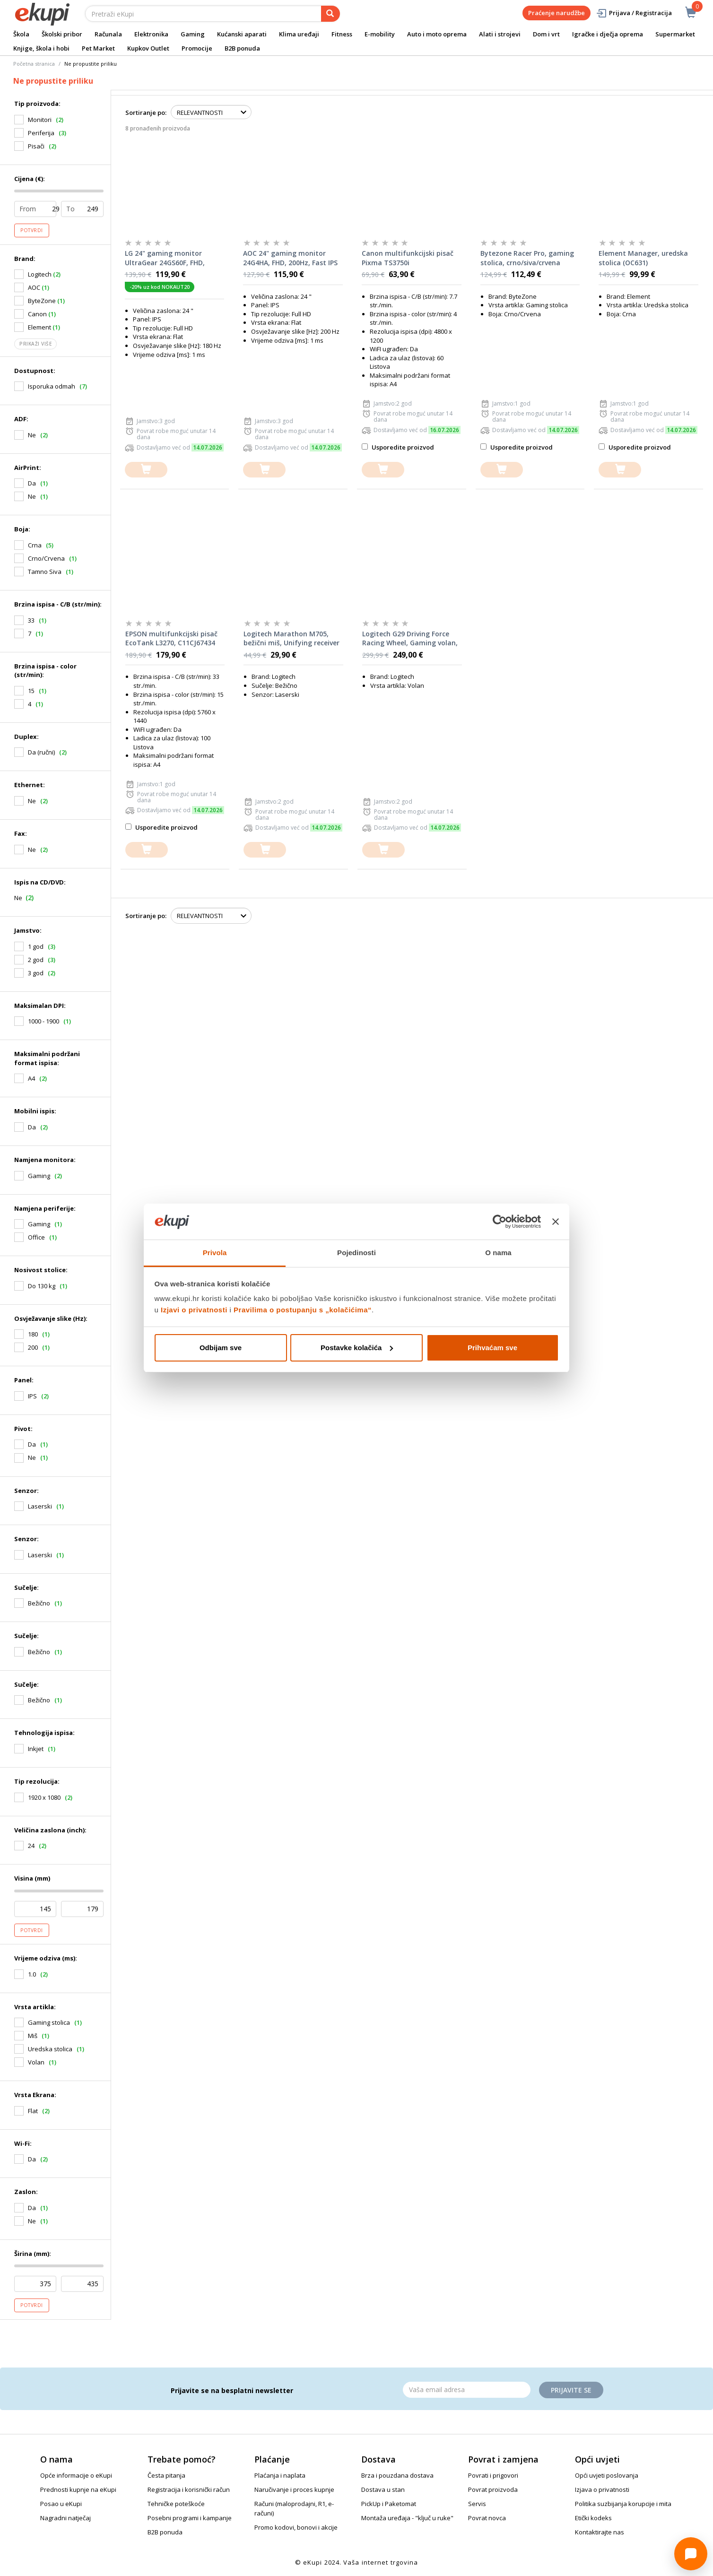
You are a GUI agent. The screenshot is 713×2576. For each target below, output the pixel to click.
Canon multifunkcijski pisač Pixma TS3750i (407, 258)
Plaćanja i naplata (279, 2475)
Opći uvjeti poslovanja (606, 2475)
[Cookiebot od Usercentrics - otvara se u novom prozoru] (499, 1221)
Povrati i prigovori (493, 2475)
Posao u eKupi (61, 2503)
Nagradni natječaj (65, 2518)
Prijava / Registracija (634, 13)
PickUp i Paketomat (388, 2503)
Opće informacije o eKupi (76, 2475)
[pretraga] (330, 14)
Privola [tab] (215, 1253)
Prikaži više (35, 343)
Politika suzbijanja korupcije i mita (623, 2503)
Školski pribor (62, 34)
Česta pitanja (166, 2475)
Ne (18, 897)
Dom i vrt (546, 34)
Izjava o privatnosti (602, 2489)
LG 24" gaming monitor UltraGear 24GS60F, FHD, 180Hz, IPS (165, 258)
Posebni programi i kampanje (190, 2518)
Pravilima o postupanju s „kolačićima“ (303, 1310)
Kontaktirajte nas (599, 2532)
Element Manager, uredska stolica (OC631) (643, 258)
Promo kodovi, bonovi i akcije (296, 2527)
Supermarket (675, 34)
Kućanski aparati (242, 34)
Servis (477, 2503)
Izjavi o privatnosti (194, 1310)
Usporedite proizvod (398, 447)
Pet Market (98, 48)
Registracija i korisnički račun (189, 2489)
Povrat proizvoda (493, 2489)
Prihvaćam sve (492, 1348)
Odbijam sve (221, 1348)
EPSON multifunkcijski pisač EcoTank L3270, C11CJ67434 (171, 638)
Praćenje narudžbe (556, 13)
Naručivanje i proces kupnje (294, 2489)
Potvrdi (31, 230)
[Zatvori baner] (555, 1221)
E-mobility (380, 34)
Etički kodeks (593, 2518)
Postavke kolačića (357, 1348)
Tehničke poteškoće (176, 2503)
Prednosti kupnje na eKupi (78, 2489)
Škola (21, 34)
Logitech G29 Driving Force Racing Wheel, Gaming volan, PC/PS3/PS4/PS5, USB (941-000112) (410, 638)
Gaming (193, 34)
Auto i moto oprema (437, 34)
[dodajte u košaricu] (146, 469)
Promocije (197, 48)
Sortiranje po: (145, 112)
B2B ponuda (242, 48)
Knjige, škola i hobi (41, 48)
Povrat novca (487, 2518)
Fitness (341, 34)
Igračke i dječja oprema (607, 34)
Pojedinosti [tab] (356, 1253)
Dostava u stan (383, 2489)
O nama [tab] (498, 1253)
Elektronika (151, 34)
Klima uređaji (299, 34)
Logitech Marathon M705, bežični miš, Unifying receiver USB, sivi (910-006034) (291, 638)
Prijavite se (571, 2389)
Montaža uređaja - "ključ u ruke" (407, 2518)
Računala (108, 34)
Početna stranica (34, 63)
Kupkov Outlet (148, 48)
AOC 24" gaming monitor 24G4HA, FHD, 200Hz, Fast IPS (290, 258)
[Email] (466, 2390)
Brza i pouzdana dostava (397, 2475)
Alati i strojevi (500, 34)
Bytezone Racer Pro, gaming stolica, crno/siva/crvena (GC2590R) (527, 258)
